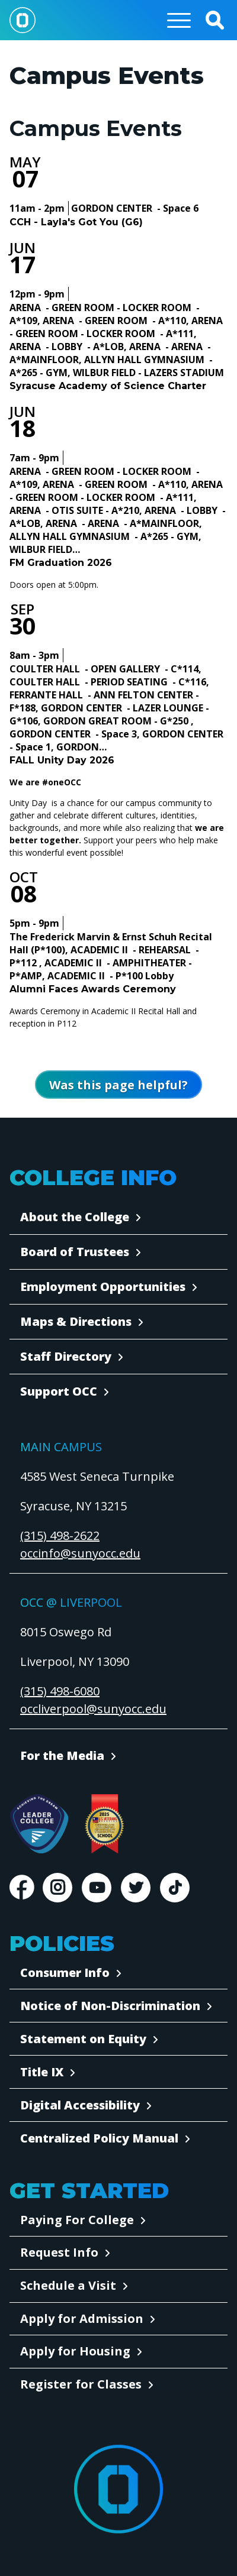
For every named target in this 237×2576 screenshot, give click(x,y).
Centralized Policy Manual (99, 2138)
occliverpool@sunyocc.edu (93, 1709)
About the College (74, 1217)
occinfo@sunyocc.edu (80, 1553)
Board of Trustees (74, 1252)
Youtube (96, 1887)
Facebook (21, 1887)
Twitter (135, 1887)
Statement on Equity (83, 2039)
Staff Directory (65, 1356)
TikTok (175, 1887)
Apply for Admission (81, 2318)
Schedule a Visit (68, 2285)
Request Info (59, 2252)
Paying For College (77, 2220)
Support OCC (58, 1391)
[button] (214, 20)
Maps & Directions (76, 1321)
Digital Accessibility (80, 2105)
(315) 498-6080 (60, 1691)
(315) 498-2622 (60, 1535)
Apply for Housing (75, 2351)
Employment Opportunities (102, 1287)
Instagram (57, 1887)
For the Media (62, 1755)
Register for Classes (81, 2384)
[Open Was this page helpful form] (118, 1084)
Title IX (41, 2072)
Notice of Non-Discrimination (110, 2006)
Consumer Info (65, 1972)
